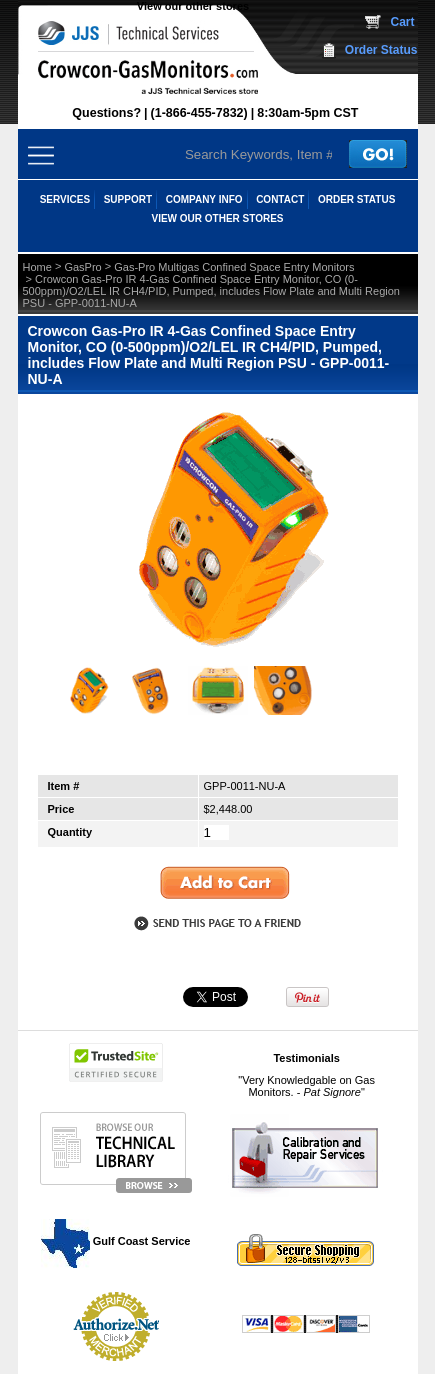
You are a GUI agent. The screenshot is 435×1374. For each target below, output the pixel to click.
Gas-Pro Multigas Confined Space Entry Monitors (234, 267)
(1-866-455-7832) (199, 113)
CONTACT (280, 199)
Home (37, 267)
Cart (402, 22)
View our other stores (193, 6)
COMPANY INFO (204, 199)
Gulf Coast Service (117, 1241)
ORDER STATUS (356, 199)
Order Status (381, 50)
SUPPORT (128, 199)
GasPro (82, 267)
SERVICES (65, 199)
